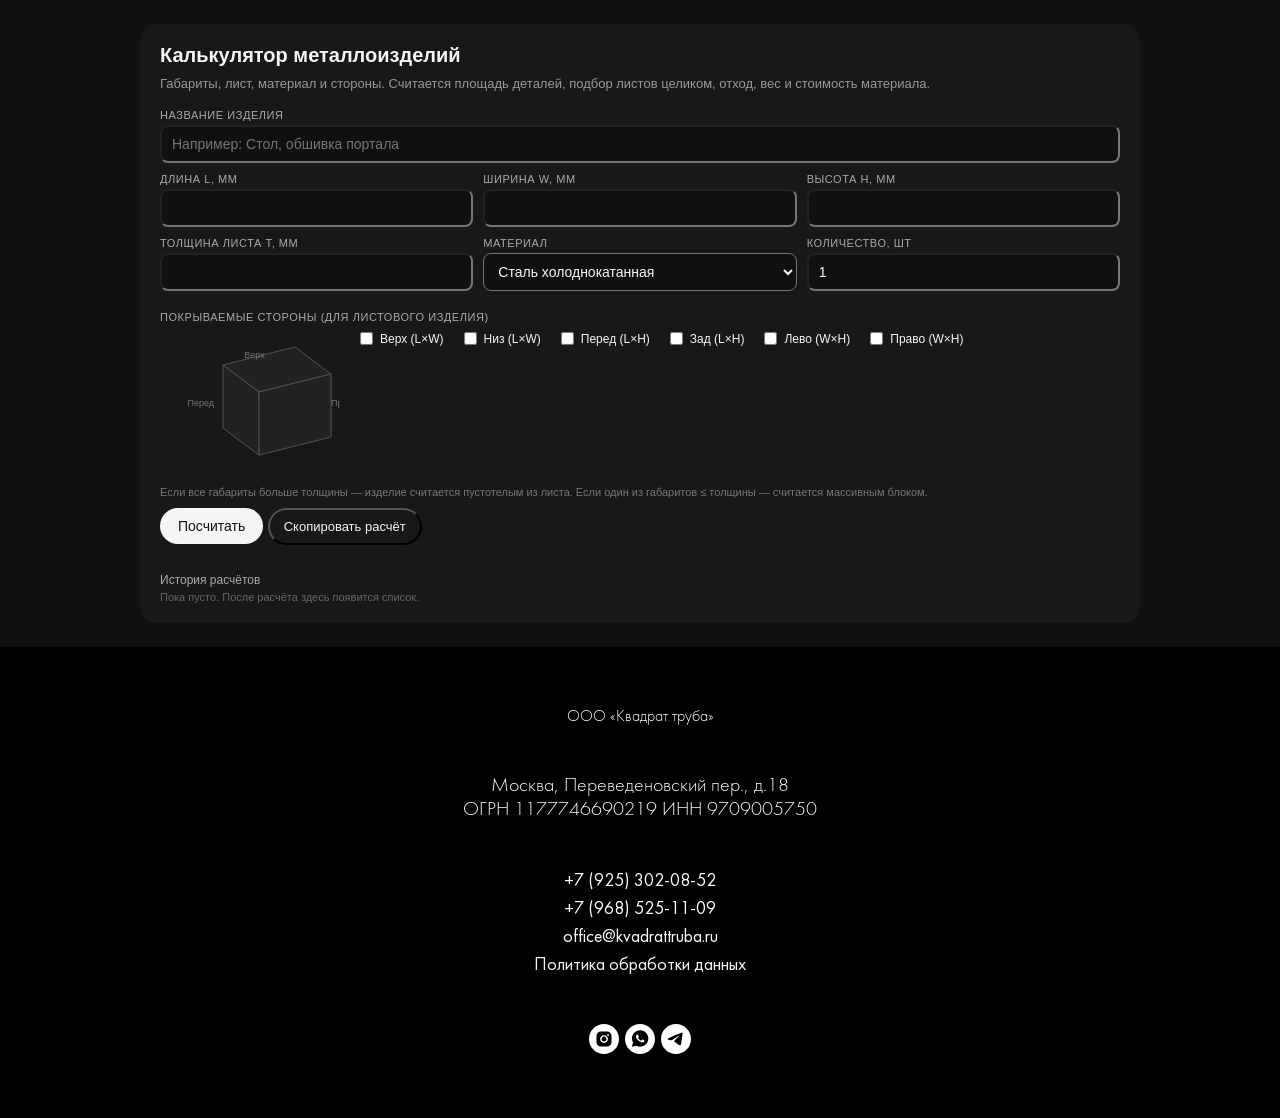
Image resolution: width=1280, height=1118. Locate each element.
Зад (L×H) (707, 339)
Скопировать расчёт (345, 526)
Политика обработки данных (640, 965)
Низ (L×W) (502, 339)
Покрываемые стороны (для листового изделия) (324, 317)
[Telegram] (676, 1039)
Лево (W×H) (807, 339)
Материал (515, 243)
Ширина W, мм (529, 179)
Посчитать (211, 526)
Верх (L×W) (402, 339)
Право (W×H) (916, 339)
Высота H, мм (851, 179)
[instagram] (604, 1039)
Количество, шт (859, 243)
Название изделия (222, 115)
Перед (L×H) (605, 339)
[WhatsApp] (640, 1039)
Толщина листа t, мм (229, 243)
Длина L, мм (199, 179)
